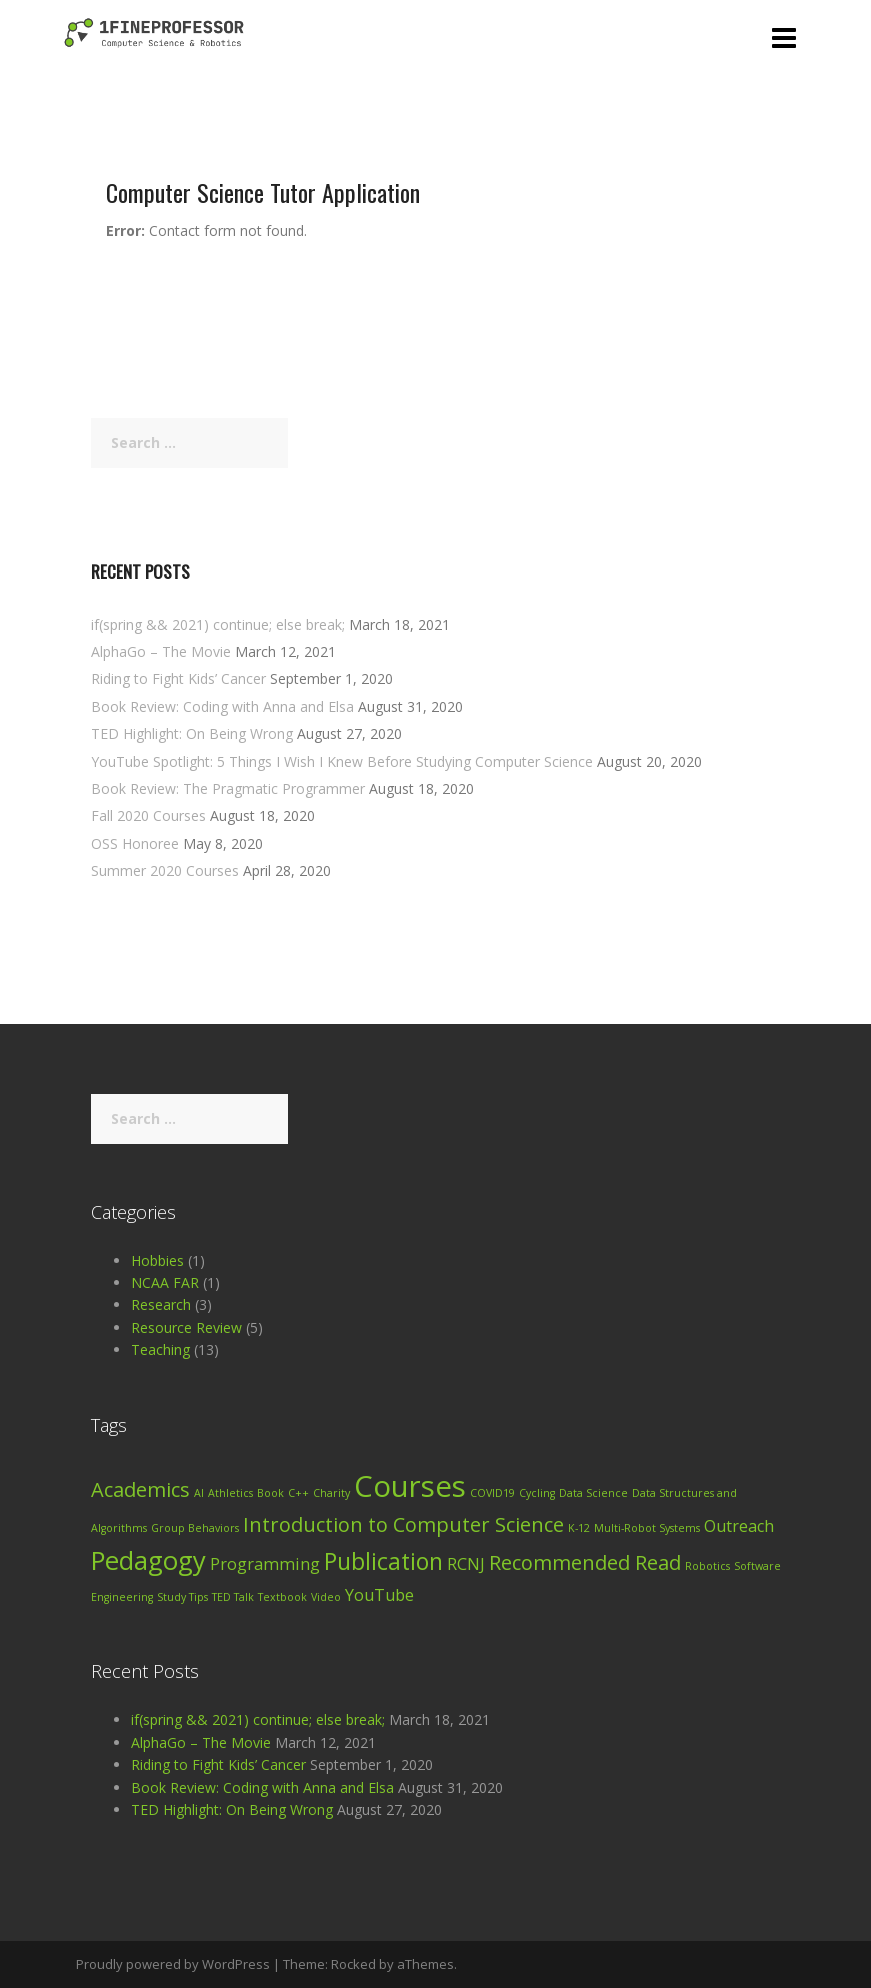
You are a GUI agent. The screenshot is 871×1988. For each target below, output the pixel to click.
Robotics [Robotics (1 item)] (707, 1566)
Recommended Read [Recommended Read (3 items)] (585, 1562)
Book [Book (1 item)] (270, 1493)
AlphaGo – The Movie (161, 651)
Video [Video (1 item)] (326, 1597)
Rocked (353, 1964)
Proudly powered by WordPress (173, 1964)
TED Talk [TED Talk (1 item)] (233, 1597)
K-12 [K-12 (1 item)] (579, 1528)
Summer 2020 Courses (165, 870)
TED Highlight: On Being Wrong (192, 733)
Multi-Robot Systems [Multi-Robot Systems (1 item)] (647, 1528)
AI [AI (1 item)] (199, 1493)
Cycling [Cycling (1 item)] (537, 1493)
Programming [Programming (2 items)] (265, 1564)
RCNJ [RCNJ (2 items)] (466, 1564)
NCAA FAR (165, 1282)
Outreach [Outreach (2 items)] (739, 1526)
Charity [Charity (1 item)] (331, 1493)
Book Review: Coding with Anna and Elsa (222, 706)
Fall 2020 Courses (148, 815)
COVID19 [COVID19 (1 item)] (492, 1493)
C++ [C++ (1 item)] (298, 1493)
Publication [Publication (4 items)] (383, 1561)
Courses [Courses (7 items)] (410, 1486)
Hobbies (157, 1260)
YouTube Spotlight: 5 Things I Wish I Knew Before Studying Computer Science (342, 761)
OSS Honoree (135, 843)
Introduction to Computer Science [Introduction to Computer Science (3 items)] (403, 1524)
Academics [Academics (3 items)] (140, 1489)
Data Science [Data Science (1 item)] (593, 1493)
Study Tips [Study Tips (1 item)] (182, 1597)
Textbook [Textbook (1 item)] (282, 1597)
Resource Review (186, 1327)
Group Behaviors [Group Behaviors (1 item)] (195, 1528)
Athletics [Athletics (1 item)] (230, 1493)
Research (161, 1304)
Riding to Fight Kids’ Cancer (178, 678)
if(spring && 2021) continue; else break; (218, 624)
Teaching (160, 1349)
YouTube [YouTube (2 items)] (379, 1595)
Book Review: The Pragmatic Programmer (228, 788)
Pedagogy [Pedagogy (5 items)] (148, 1560)
